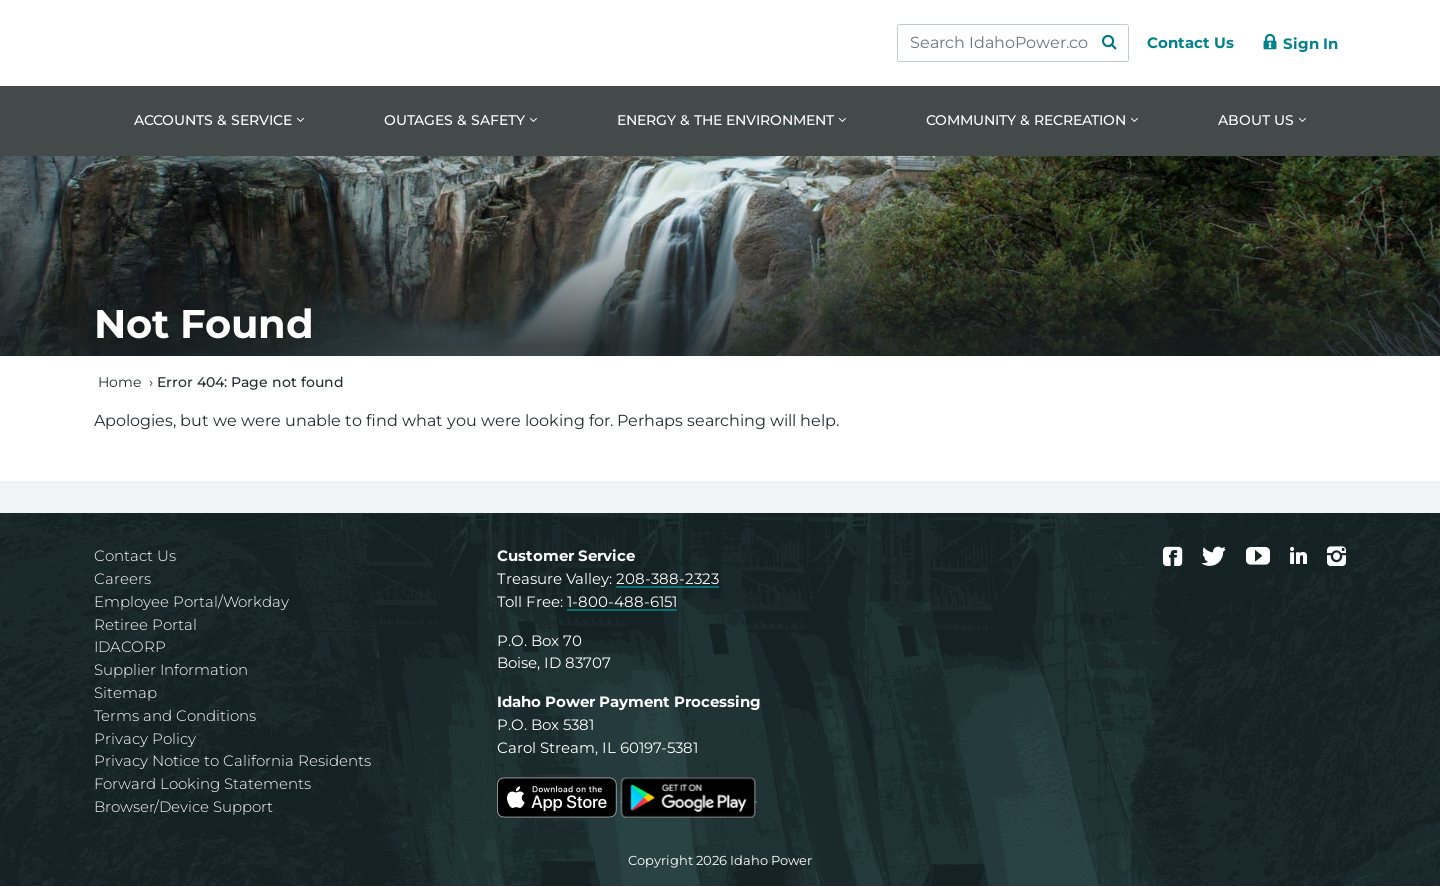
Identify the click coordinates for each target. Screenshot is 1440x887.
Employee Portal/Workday (191, 602)
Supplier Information (171, 671)
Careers (122, 580)
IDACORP (130, 648)
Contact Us (135, 557)
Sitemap (125, 694)
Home (119, 383)
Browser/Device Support (183, 808)
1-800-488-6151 (622, 602)
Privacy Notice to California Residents (232, 762)
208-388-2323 (667, 580)
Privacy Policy (145, 739)
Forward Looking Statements (202, 785)
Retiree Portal (145, 625)
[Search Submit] (1100, 43)
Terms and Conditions (175, 716)
